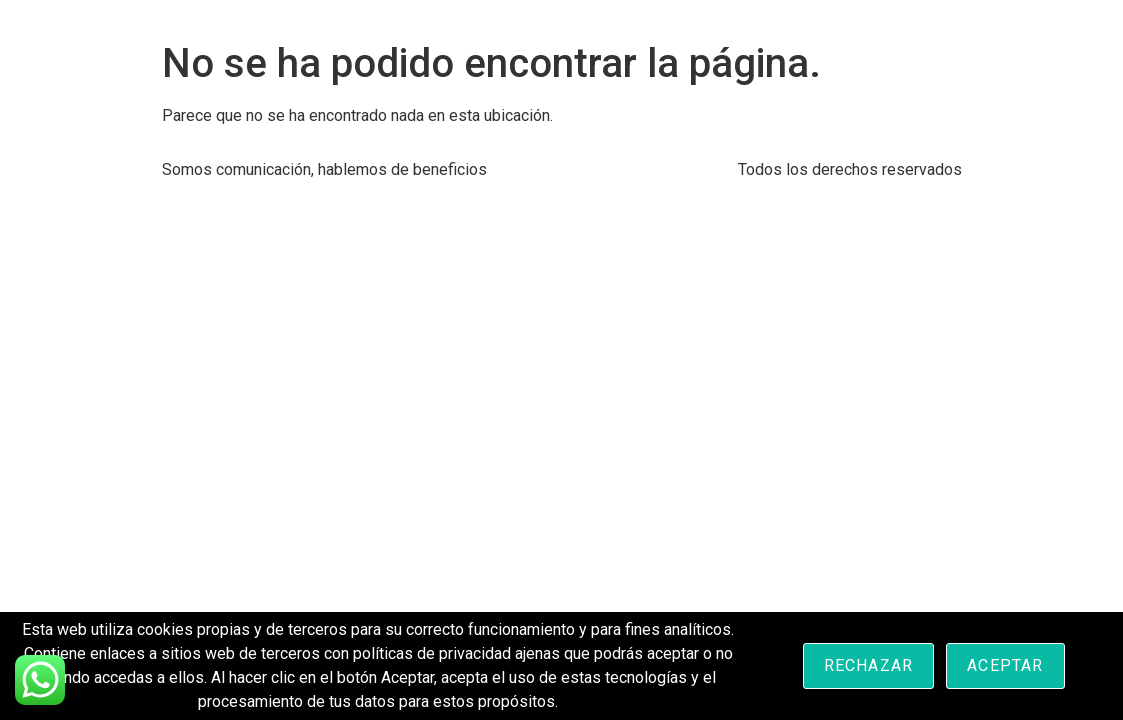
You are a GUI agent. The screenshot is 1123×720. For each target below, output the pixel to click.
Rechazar (869, 665)
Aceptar (1005, 665)
